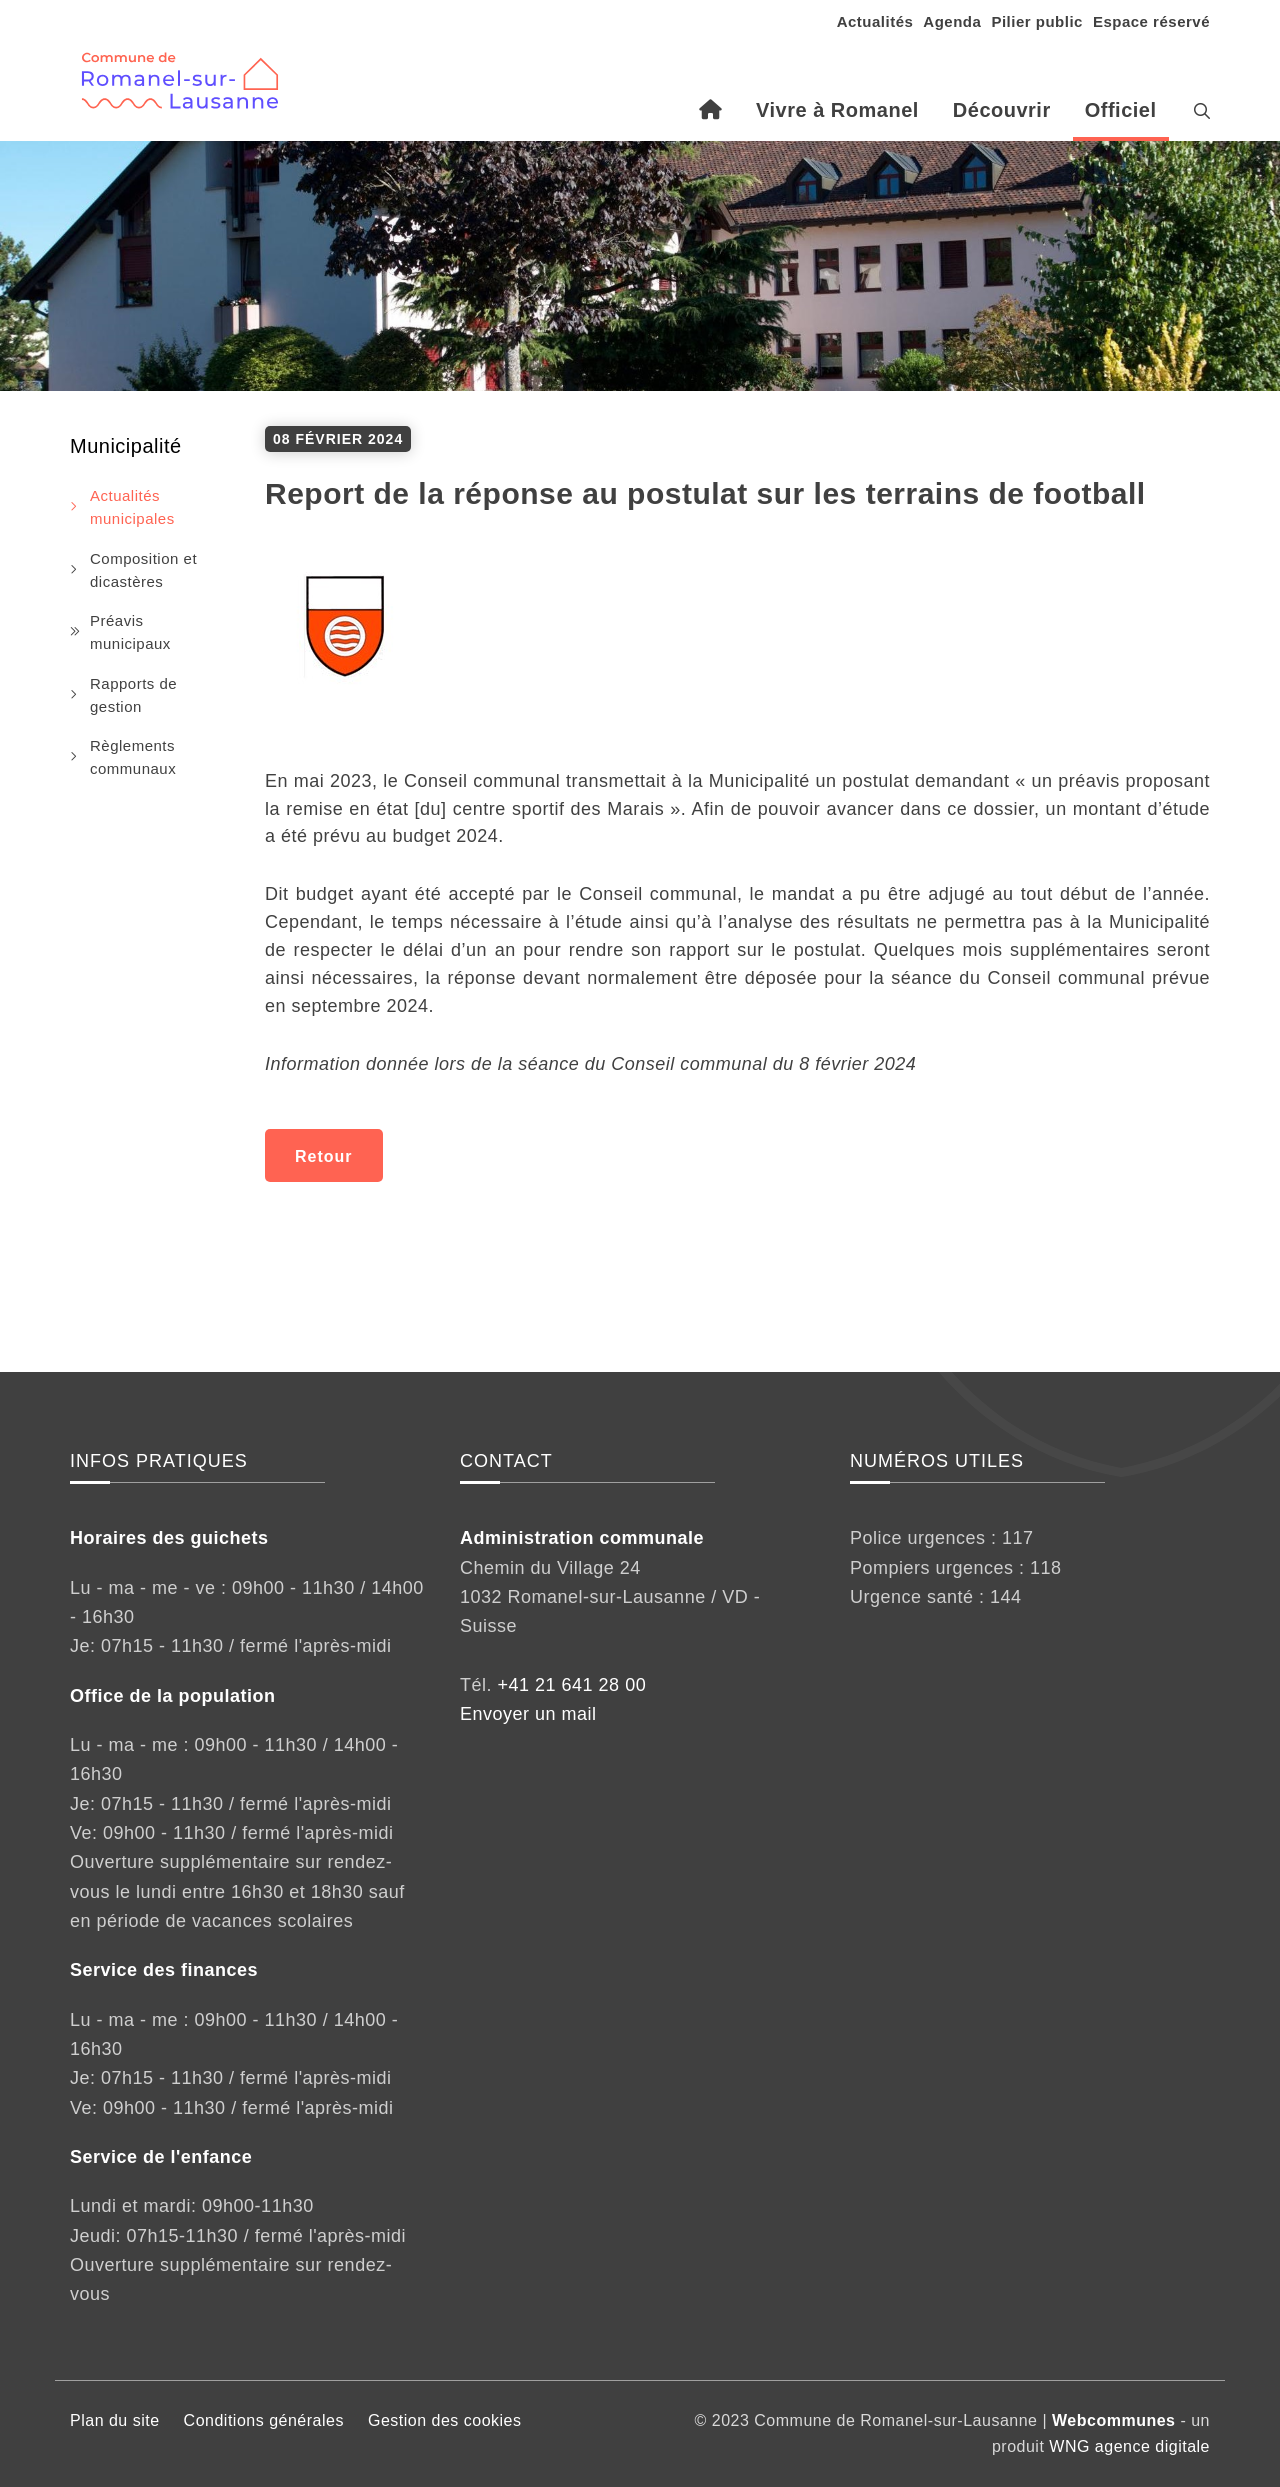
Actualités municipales (132, 507)
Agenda (952, 21)
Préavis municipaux (130, 632)
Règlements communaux (133, 757)
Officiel (1121, 110)
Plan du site (115, 2420)
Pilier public (1037, 21)
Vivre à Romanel (837, 110)
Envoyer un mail (528, 1714)
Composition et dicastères (143, 570)
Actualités (875, 21)
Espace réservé (1151, 21)
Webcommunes (1113, 2420)
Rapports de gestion (133, 695)
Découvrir (1002, 110)
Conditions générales (264, 2420)
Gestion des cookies (445, 2420)
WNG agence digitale (1129, 2446)
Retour (324, 1156)
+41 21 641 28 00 (572, 1685)
